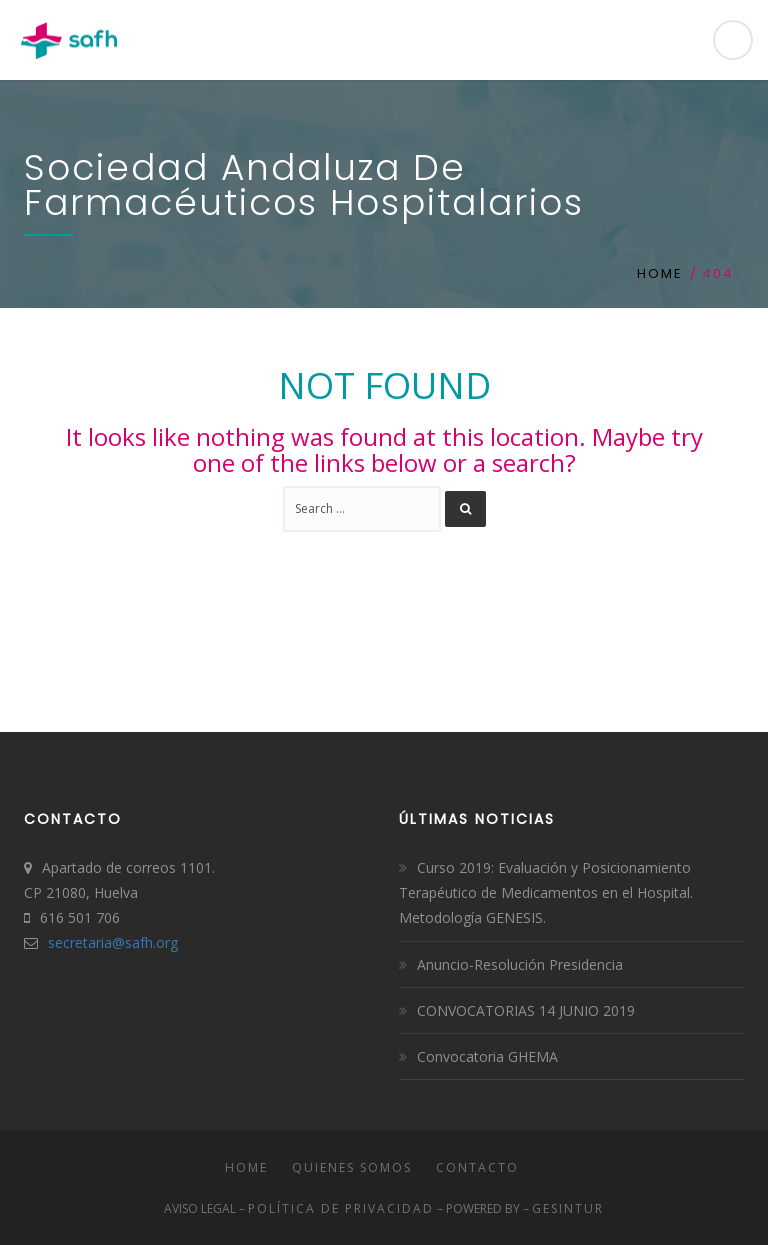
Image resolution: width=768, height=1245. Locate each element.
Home (660, 273)
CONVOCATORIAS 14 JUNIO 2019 (526, 1010)
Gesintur (568, 1208)
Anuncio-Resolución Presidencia (520, 964)
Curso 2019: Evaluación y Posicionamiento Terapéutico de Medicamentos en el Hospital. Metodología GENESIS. (546, 892)
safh (139, 942)
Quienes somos (352, 1167)
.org (165, 942)
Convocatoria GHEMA (487, 1056)
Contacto (477, 1167)
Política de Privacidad (341, 1208)
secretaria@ (86, 942)
